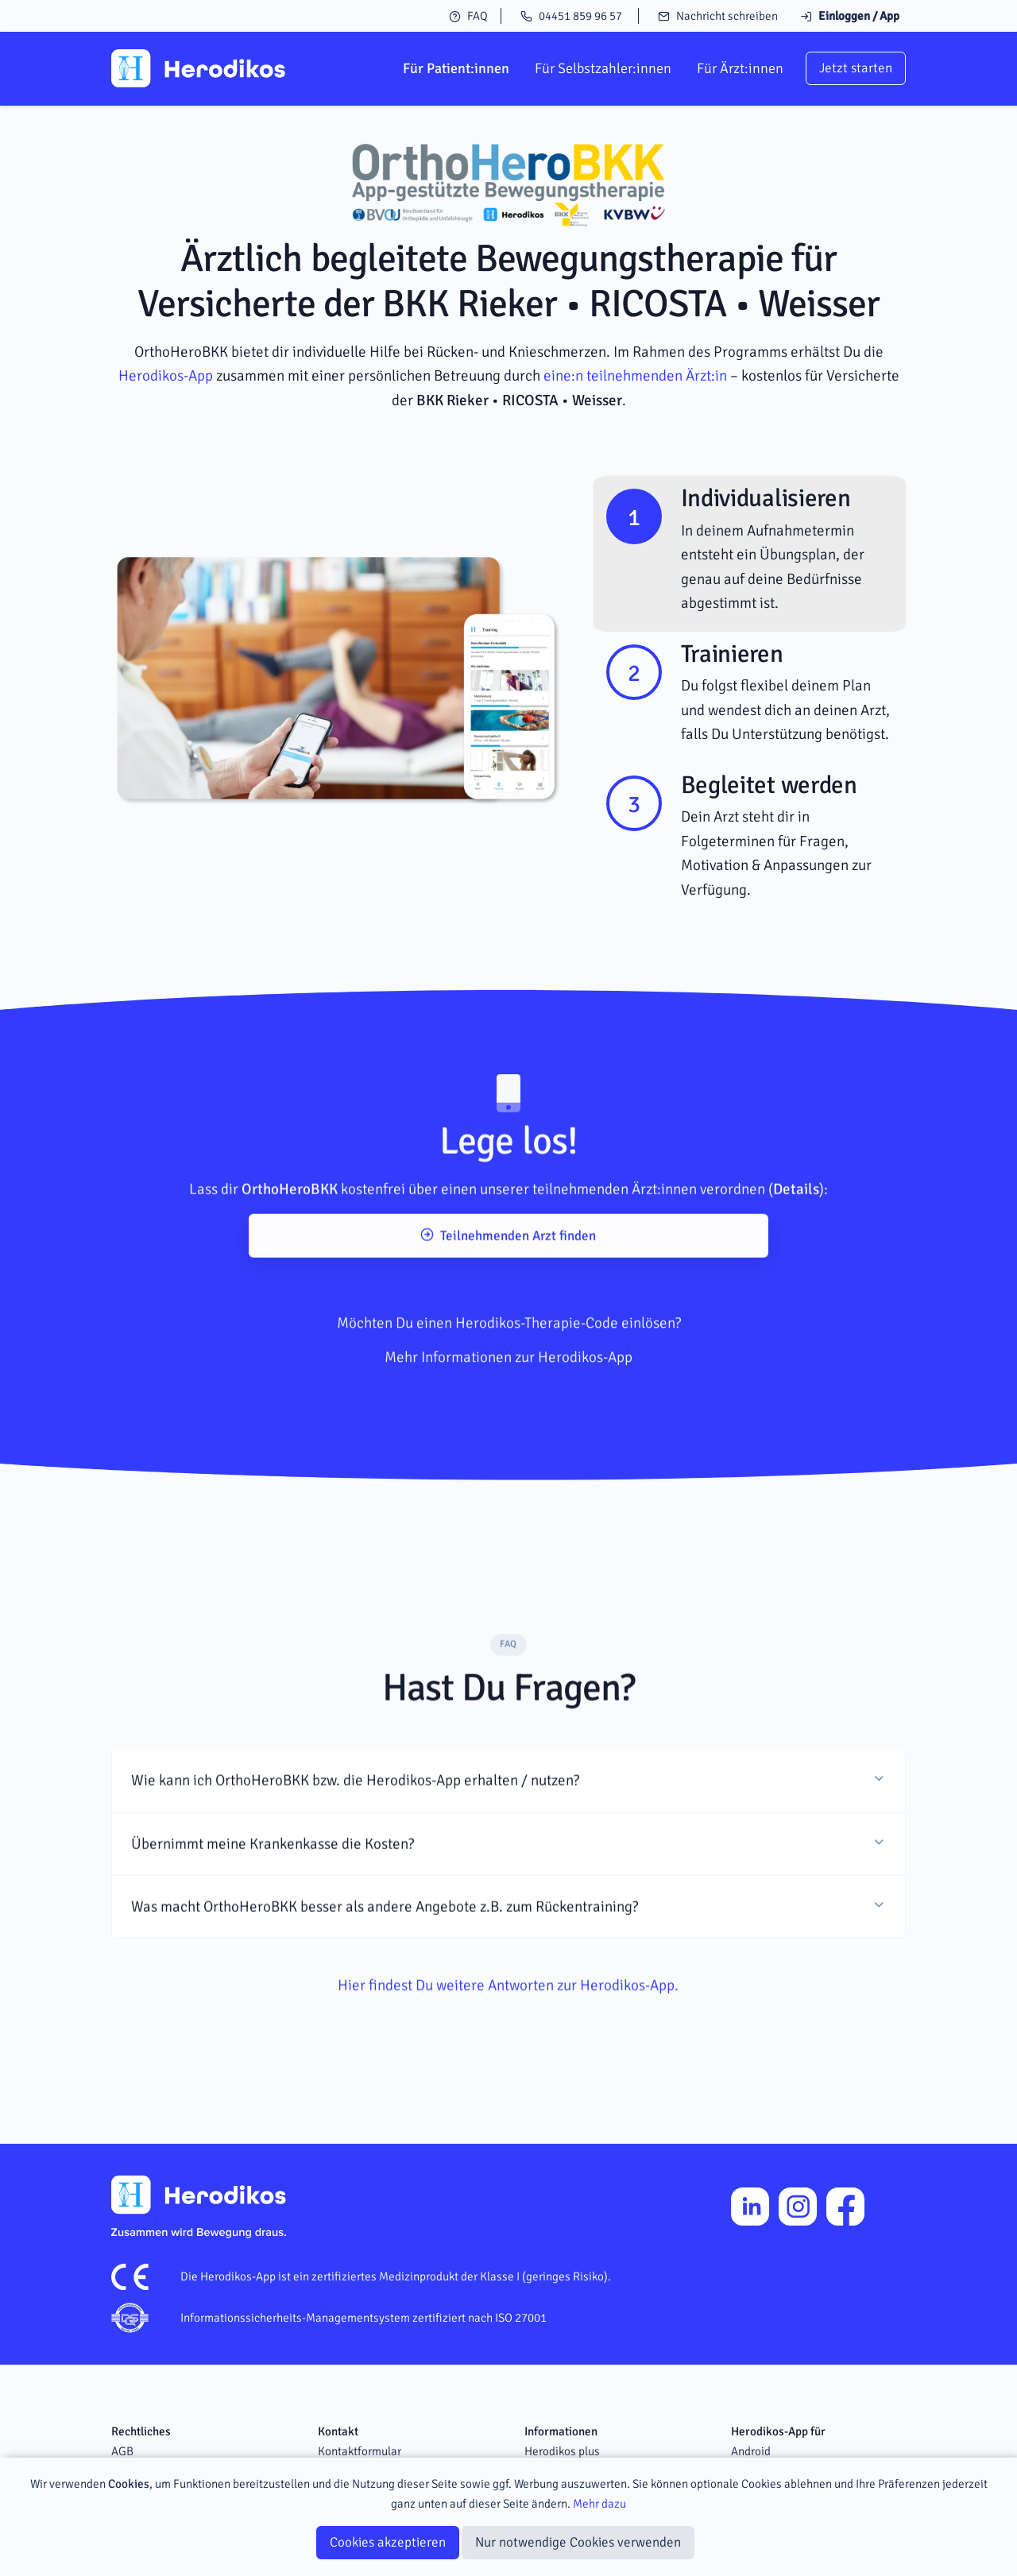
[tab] (750, 553)
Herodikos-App (165, 375)
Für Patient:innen (456, 68)
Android (751, 2451)
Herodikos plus (562, 2451)
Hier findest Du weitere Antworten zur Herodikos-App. (508, 2023)
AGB (122, 2451)
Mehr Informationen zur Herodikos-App (508, 1411)
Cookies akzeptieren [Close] (388, 2542)
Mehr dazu (599, 2504)
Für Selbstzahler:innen (603, 68)
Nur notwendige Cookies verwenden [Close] (578, 2542)
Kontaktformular (359, 2451)
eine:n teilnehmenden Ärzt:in (635, 375)
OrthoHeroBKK (290, 1227)
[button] (508, 1819)
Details (796, 1227)
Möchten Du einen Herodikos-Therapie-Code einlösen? (509, 1378)
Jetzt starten (855, 68)
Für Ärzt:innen (740, 68)
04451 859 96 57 (571, 16)
